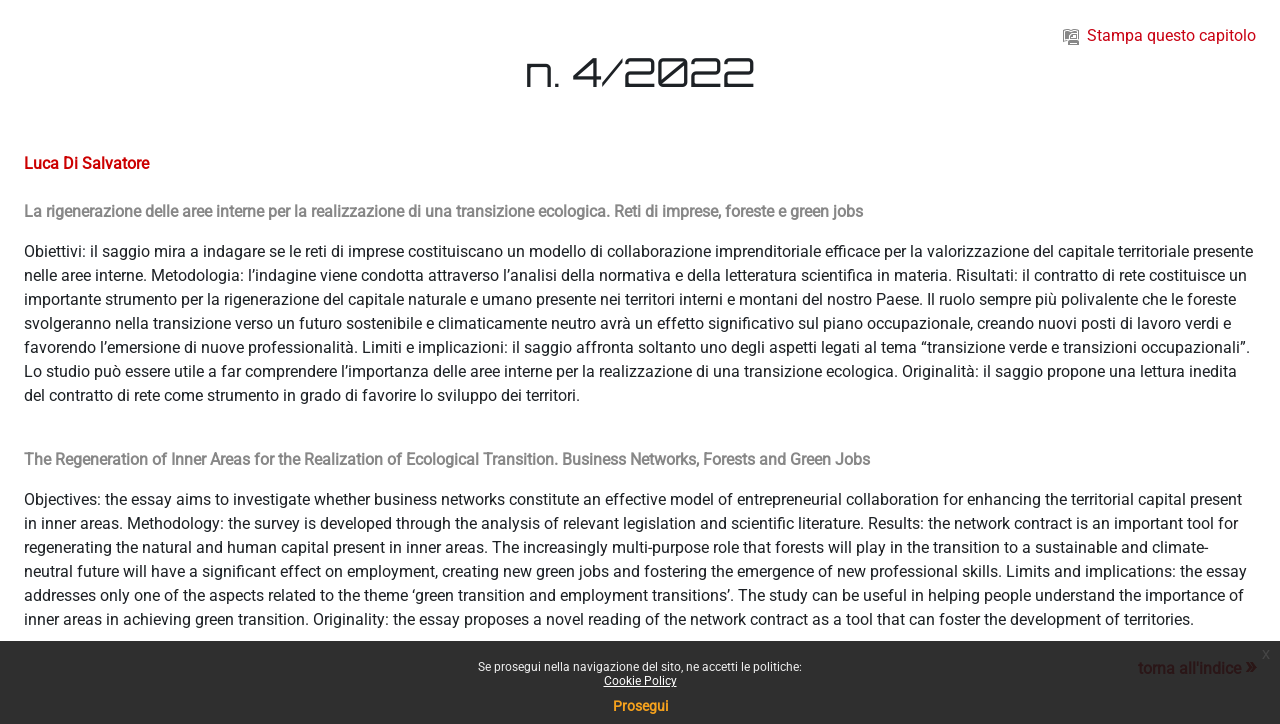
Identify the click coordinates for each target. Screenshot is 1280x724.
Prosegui (640, 706)
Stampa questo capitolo (1159, 35)
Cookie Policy (640, 681)
